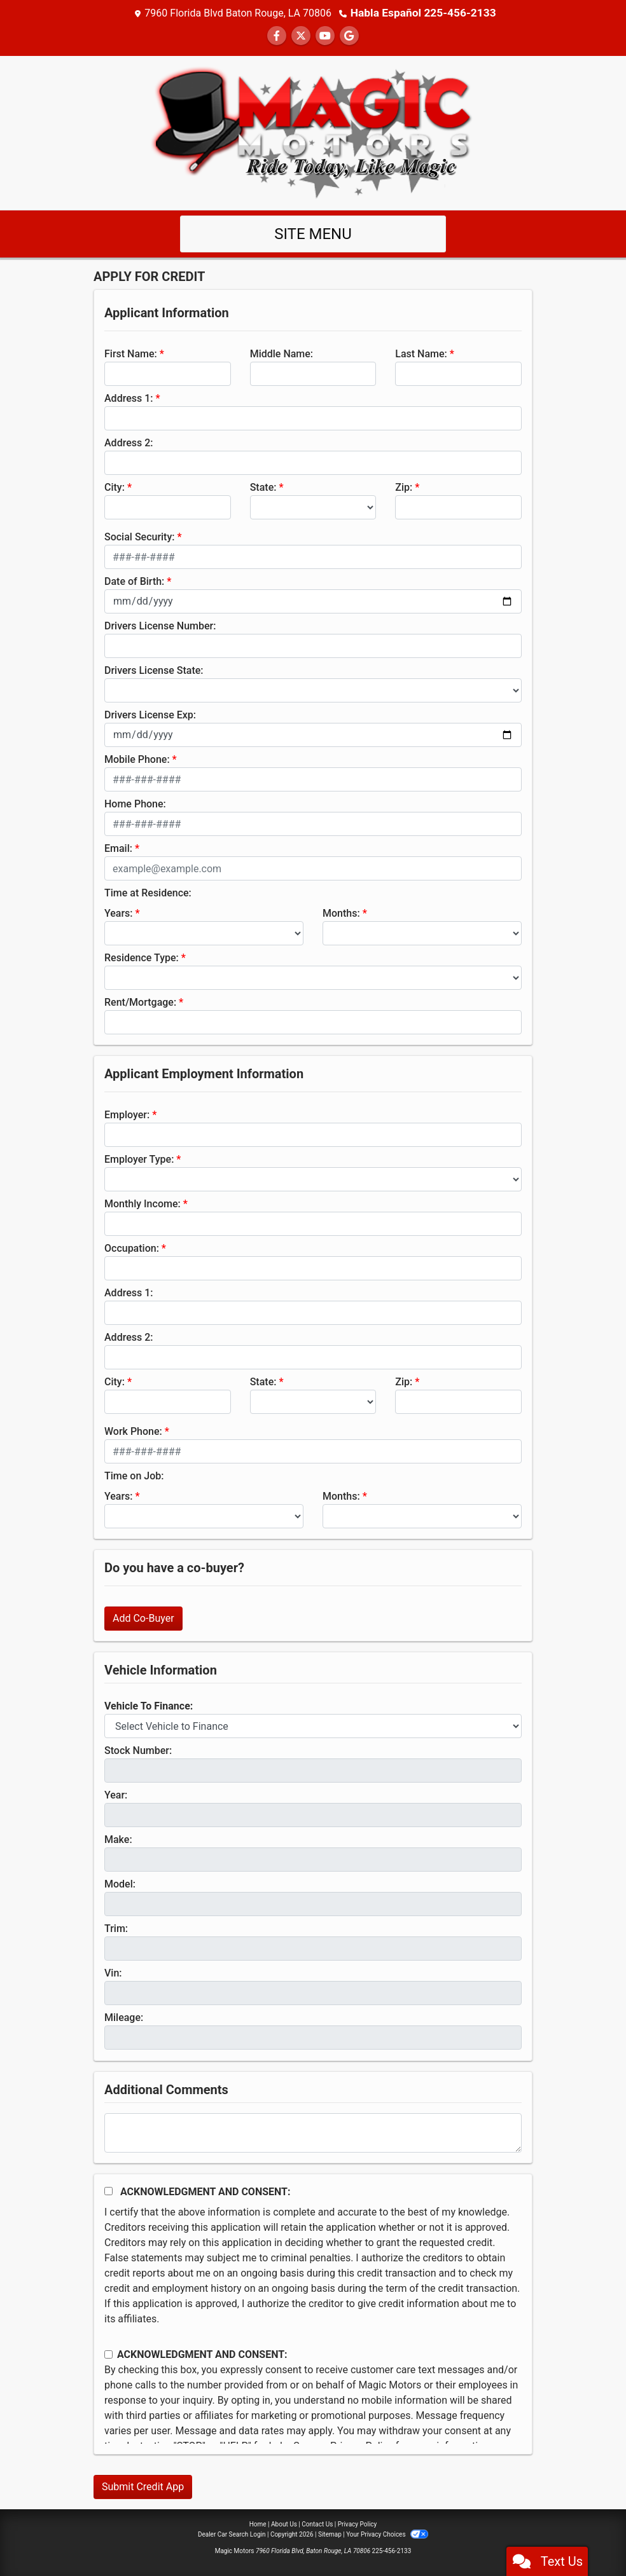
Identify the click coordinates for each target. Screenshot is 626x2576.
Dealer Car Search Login (232, 2533)
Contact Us (317, 2523)
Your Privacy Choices (387, 2533)
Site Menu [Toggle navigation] (313, 233)
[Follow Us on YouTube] (325, 35)
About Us (284, 2523)
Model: (120, 1883)
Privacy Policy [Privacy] (357, 2523)
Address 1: (128, 398)
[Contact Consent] (108, 2354)
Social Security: (139, 536)
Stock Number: (138, 1750)
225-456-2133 (392, 2550)
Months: (341, 913)
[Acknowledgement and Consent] (108, 2190)
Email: (118, 848)
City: (114, 487)
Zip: (403, 487)
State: (263, 487)
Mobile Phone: (137, 759)
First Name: (130, 353)
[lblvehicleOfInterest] (313, 1725)
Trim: (116, 1928)
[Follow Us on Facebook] (276, 35)
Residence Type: (141, 957)
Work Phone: (133, 1431)
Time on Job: (133, 1475)
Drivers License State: (154, 670)
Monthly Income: (142, 1203)
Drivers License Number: (160, 625)
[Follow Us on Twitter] (300, 35)
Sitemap (330, 2533)
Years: (118, 913)
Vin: (113, 1972)
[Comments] (313, 2132)
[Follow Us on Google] (349, 35)
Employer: (127, 1114)
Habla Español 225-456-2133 (423, 12)
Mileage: (123, 2017)
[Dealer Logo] (313, 131)
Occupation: (131, 1248)
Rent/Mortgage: (140, 1002)
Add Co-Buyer (143, 1618)
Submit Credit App (143, 2486)
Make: (118, 1839)
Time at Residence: (147, 892)
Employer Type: (139, 1159)
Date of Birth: (134, 581)
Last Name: (421, 353)
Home (258, 2523)
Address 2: (128, 442)
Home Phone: (135, 803)
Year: (115, 1794)
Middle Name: (281, 353)
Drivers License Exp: (150, 714)
